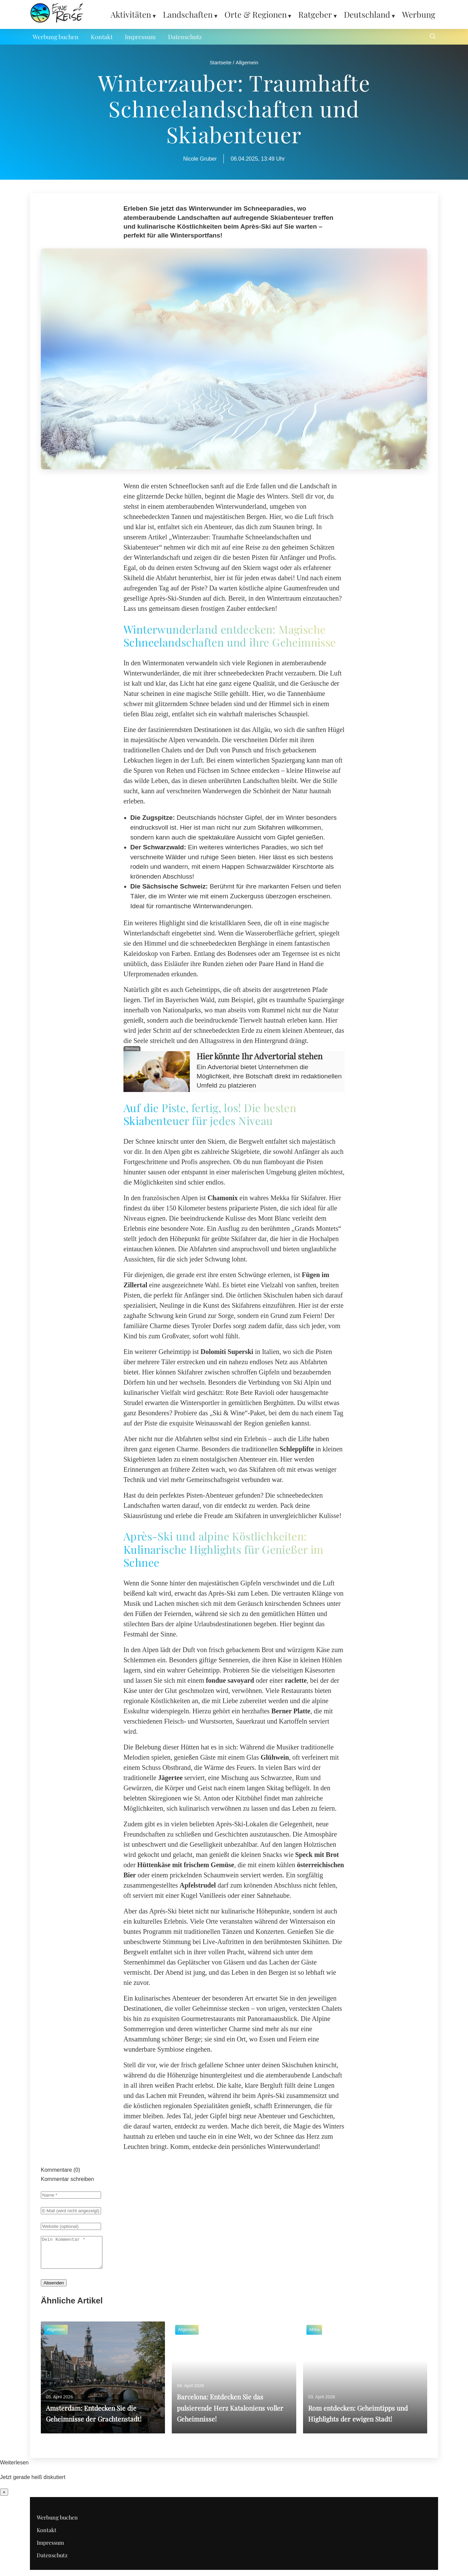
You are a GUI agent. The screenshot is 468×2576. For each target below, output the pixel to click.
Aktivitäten (131, 14)
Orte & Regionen (255, 14)
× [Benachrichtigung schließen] (4, 2498)
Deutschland (367, 14)
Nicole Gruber (200, 159)
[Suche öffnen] (432, 37)
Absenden (54, 2289)
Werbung (418, 14)
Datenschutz (185, 36)
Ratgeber (315, 14)
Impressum (140, 36)
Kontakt (102, 36)
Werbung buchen (56, 36)
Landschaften (188, 14)
